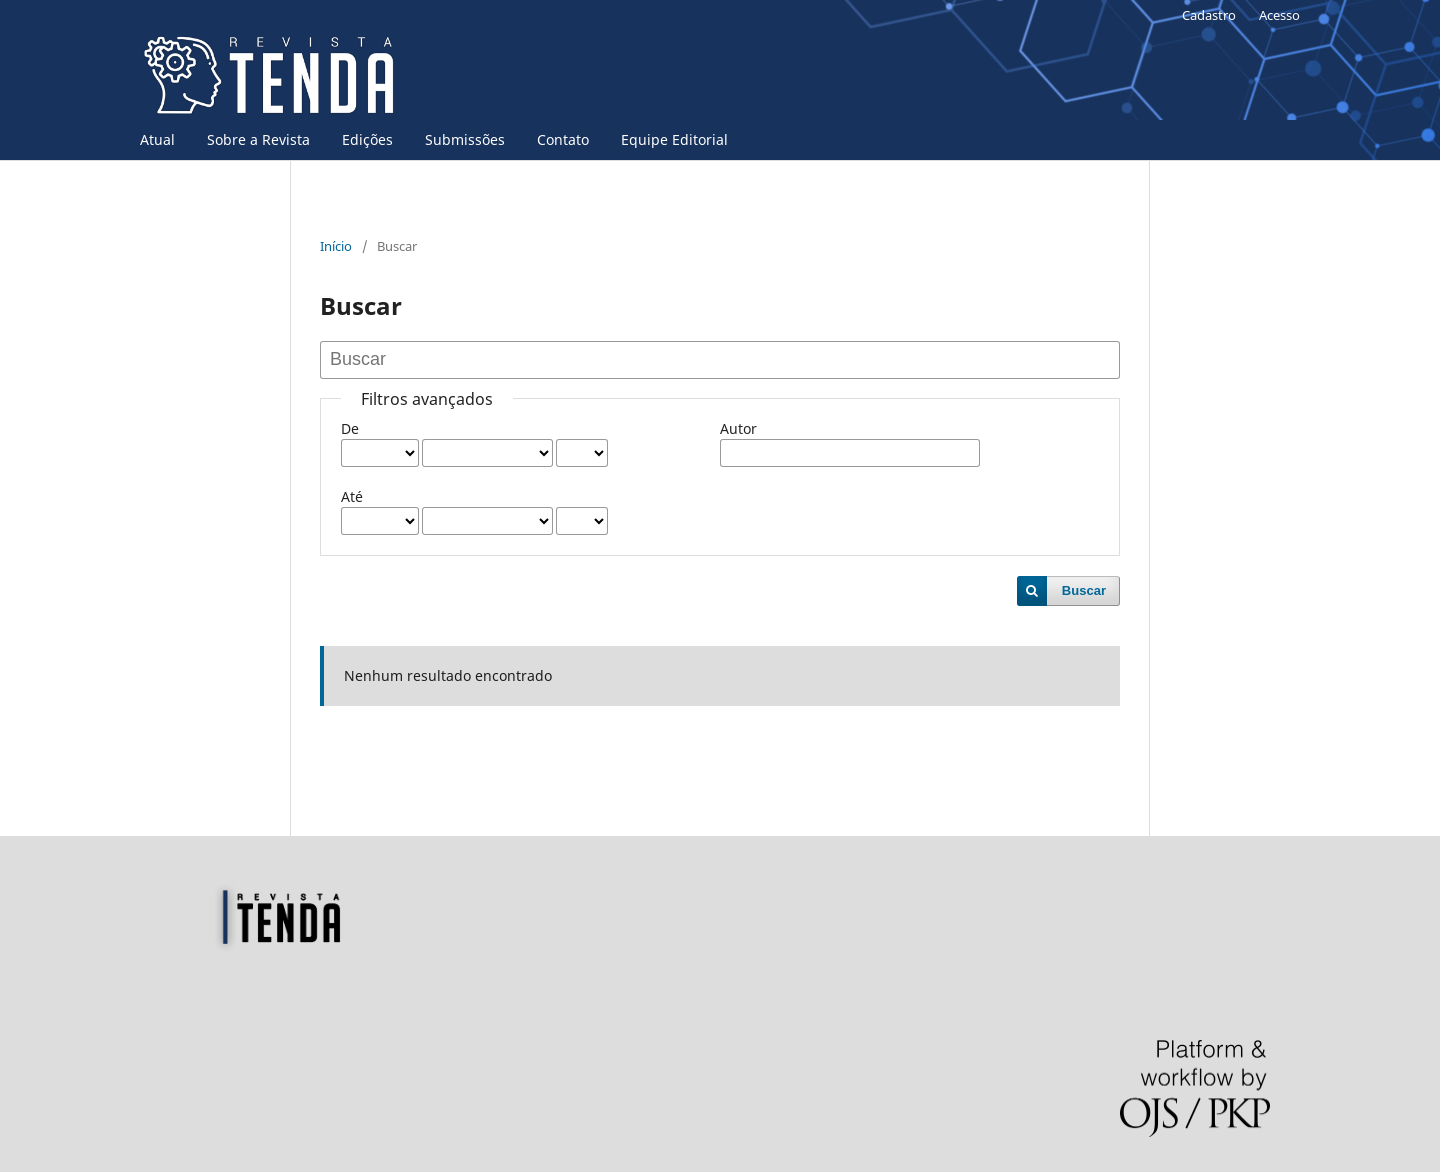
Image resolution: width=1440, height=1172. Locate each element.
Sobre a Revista (258, 139)
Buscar (1084, 590)
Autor (738, 428)
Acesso (1279, 15)
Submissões (465, 139)
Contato (563, 139)
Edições (367, 139)
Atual (157, 139)
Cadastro (1209, 15)
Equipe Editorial (674, 139)
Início (336, 246)
